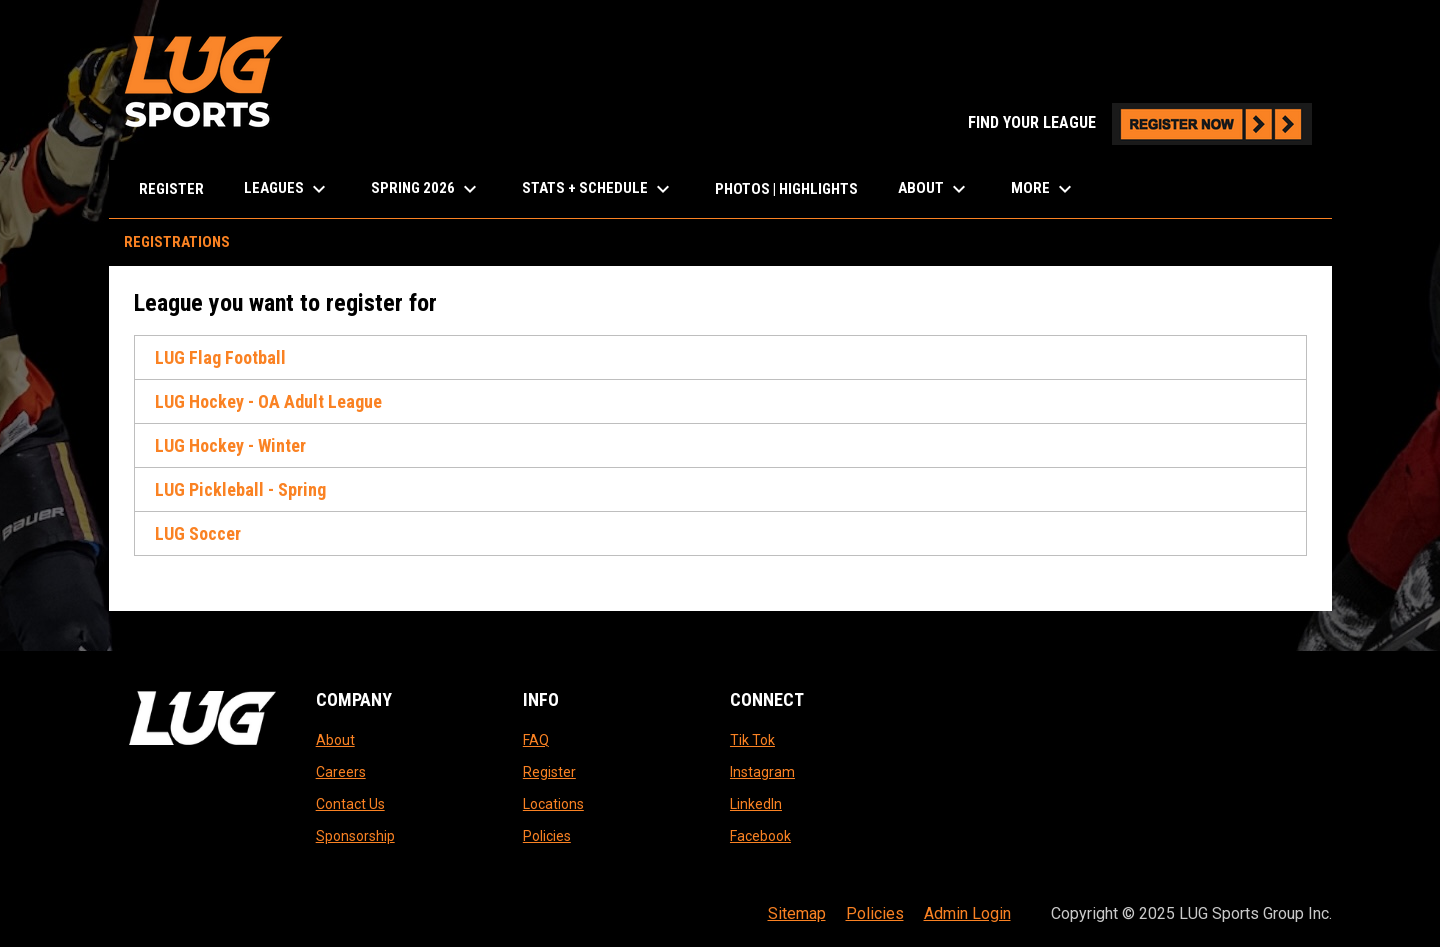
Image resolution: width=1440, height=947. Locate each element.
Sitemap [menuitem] (797, 913)
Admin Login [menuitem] (967, 913)
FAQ (536, 740)
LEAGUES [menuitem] (287, 189)
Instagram (762, 772)
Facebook (760, 836)
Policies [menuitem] (875, 913)
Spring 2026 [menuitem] (426, 189)
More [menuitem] (1044, 189)
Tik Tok (752, 740)
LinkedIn (756, 804)
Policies (547, 836)
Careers (341, 772)
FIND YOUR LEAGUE (1140, 122)
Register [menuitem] (171, 189)
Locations (553, 804)
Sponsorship (355, 836)
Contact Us (350, 804)
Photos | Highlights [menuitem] (786, 189)
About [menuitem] (934, 189)
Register (549, 772)
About (335, 740)
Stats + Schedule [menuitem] (598, 189)
